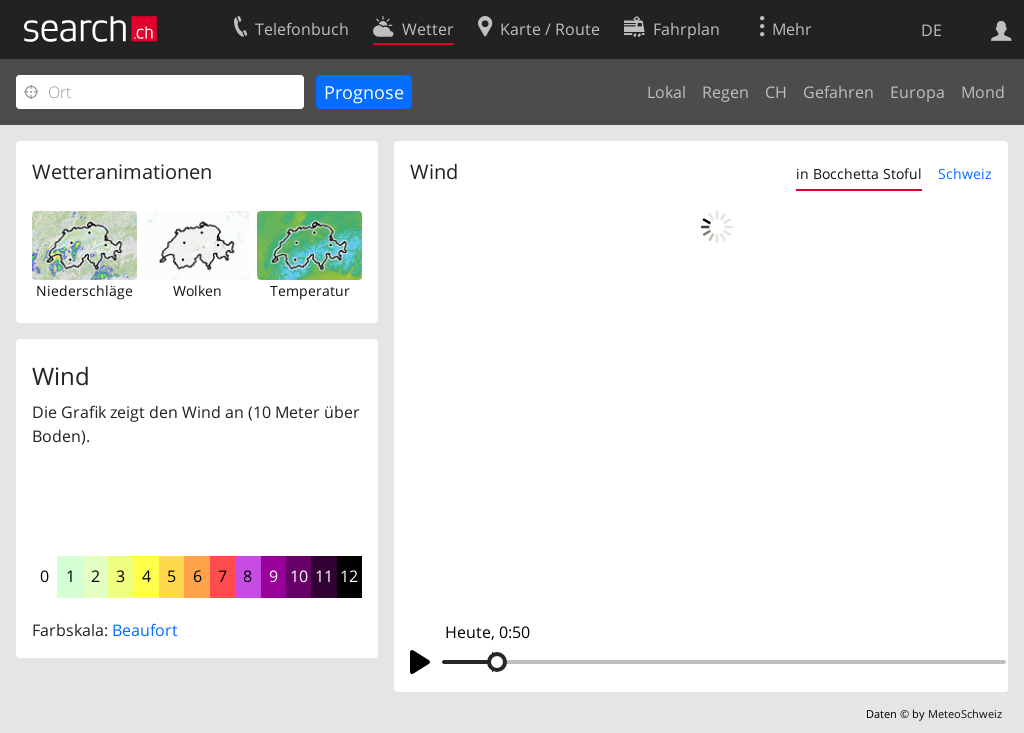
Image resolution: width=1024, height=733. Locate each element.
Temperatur (310, 290)
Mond (983, 92)
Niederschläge (84, 290)
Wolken (197, 290)
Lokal (666, 92)
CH (776, 92)
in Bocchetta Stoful (859, 173)
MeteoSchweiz (965, 713)
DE (931, 30)
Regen (725, 92)
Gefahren (838, 92)
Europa (917, 92)
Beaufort (145, 630)
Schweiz (965, 173)
